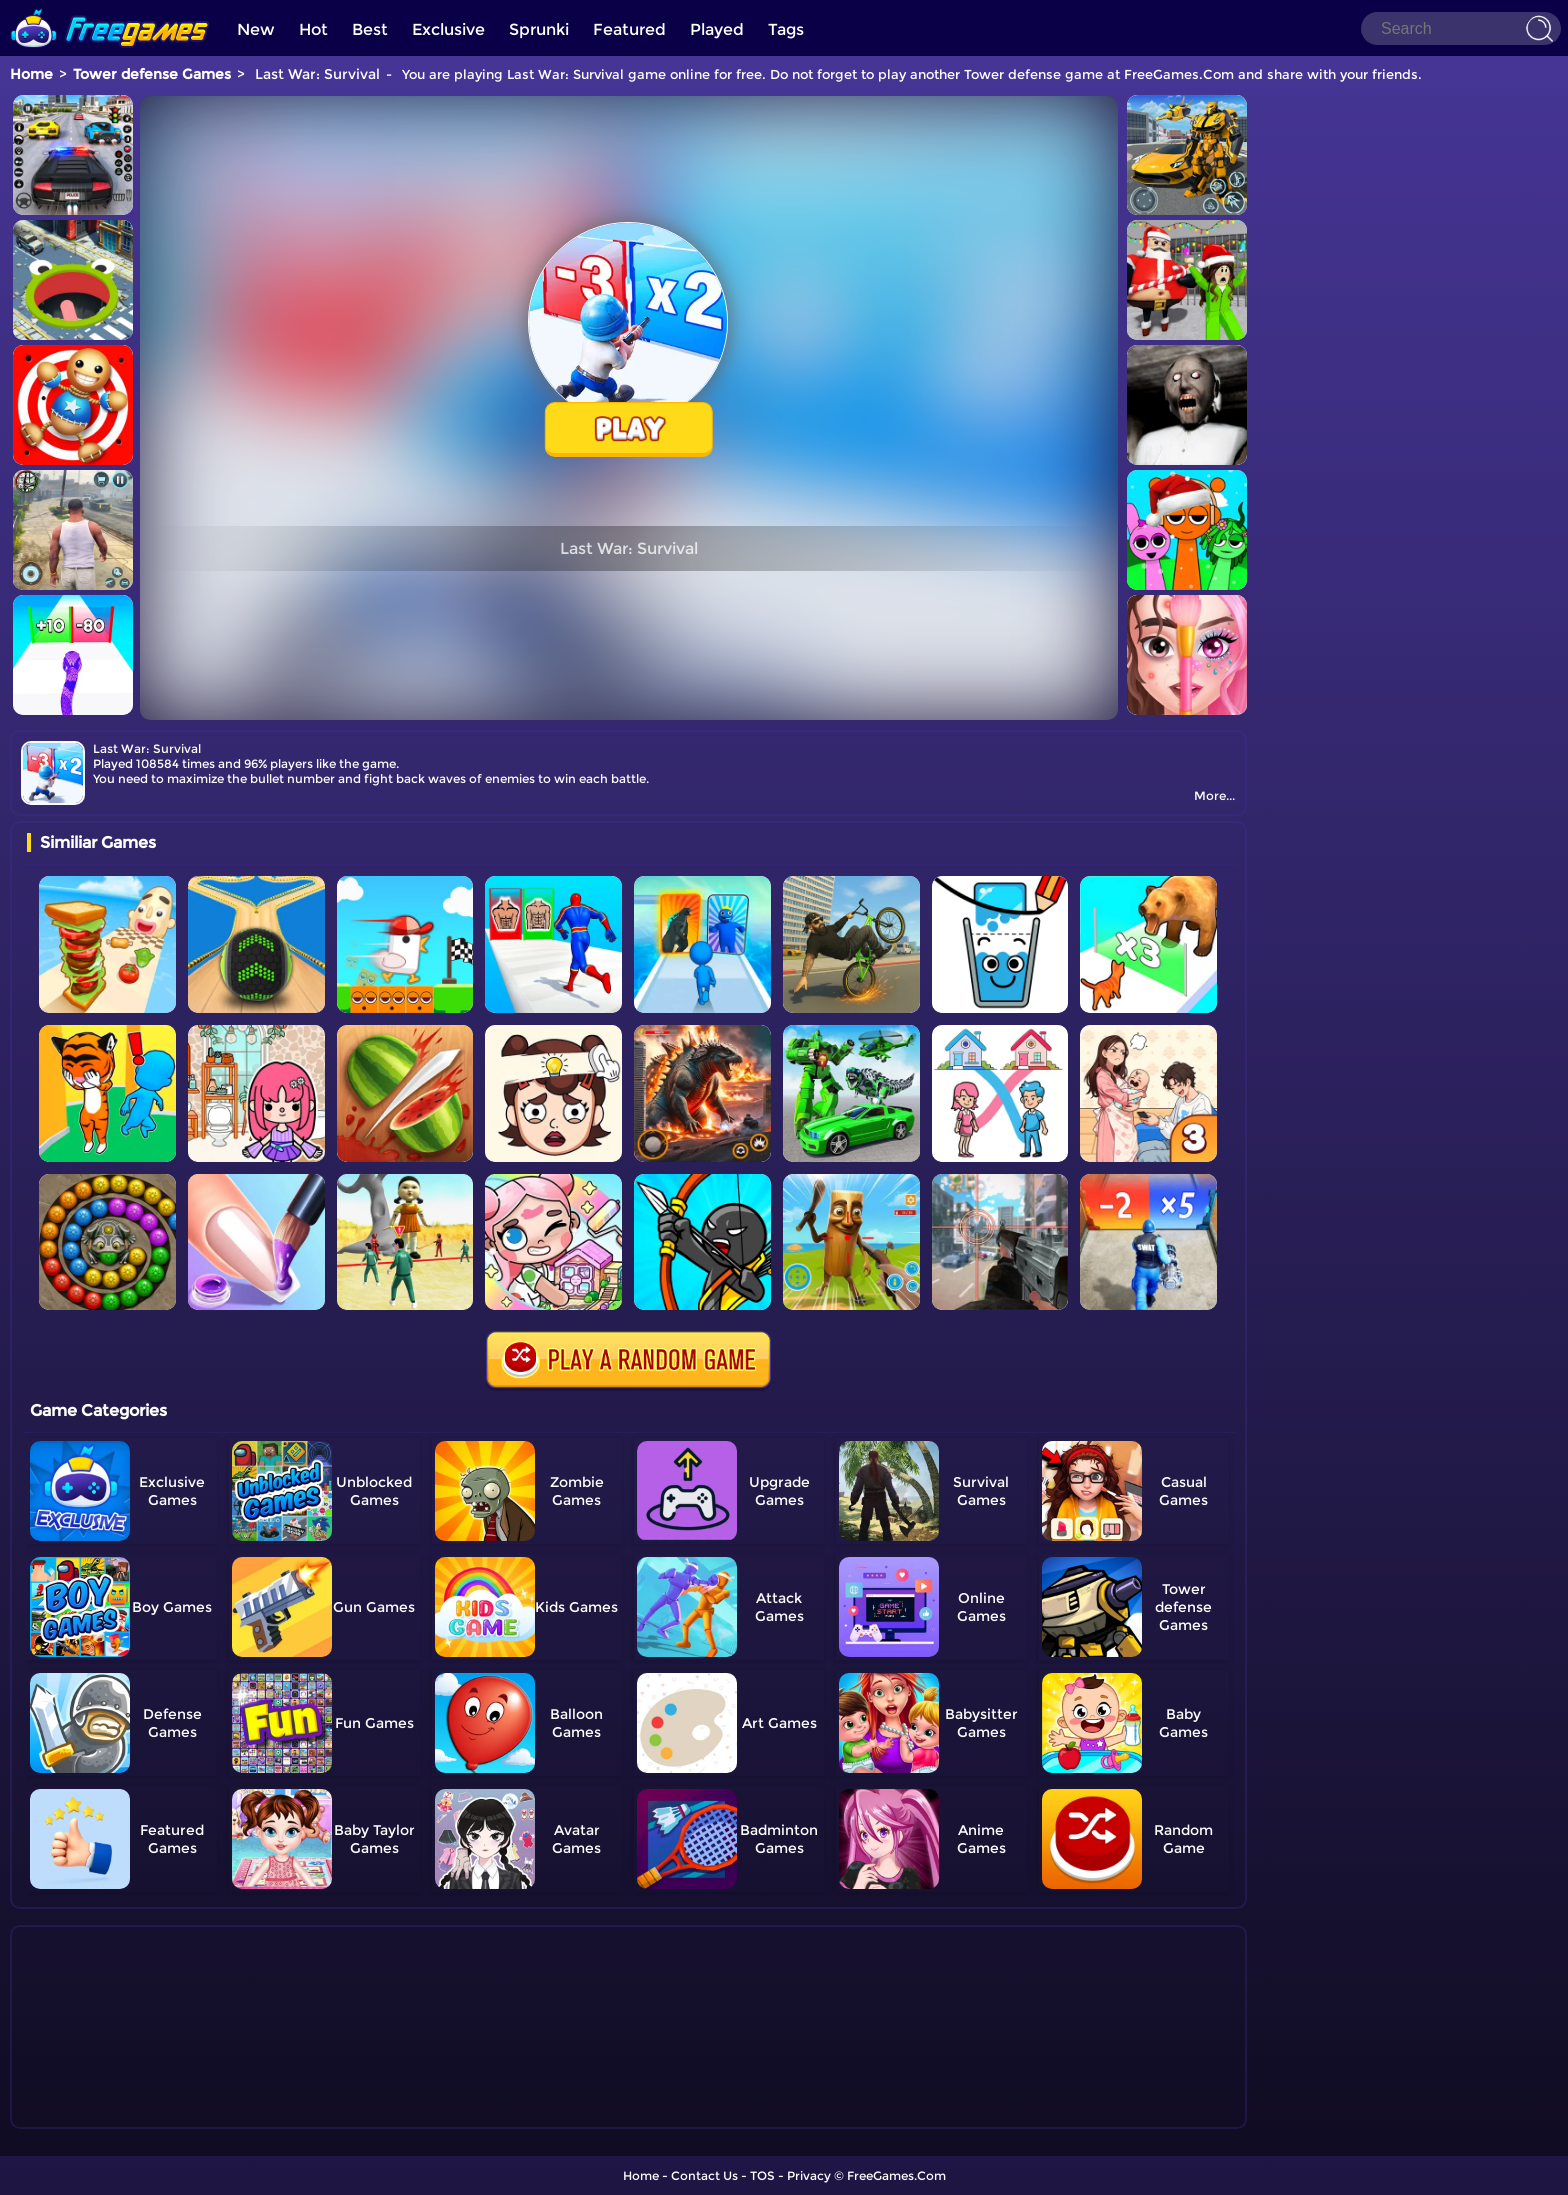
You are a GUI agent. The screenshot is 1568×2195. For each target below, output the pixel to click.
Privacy (809, 2175)
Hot (313, 29)
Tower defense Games (152, 74)
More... (1214, 795)
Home (31, 74)
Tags (786, 29)
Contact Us (704, 2175)
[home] (110, 7)
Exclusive (448, 29)
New (256, 29)
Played (717, 29)
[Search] (1461, 28)
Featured (629, 29)
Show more (93, 2114)
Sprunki (539, 29)
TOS (762, 2175)
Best (370, 29)
